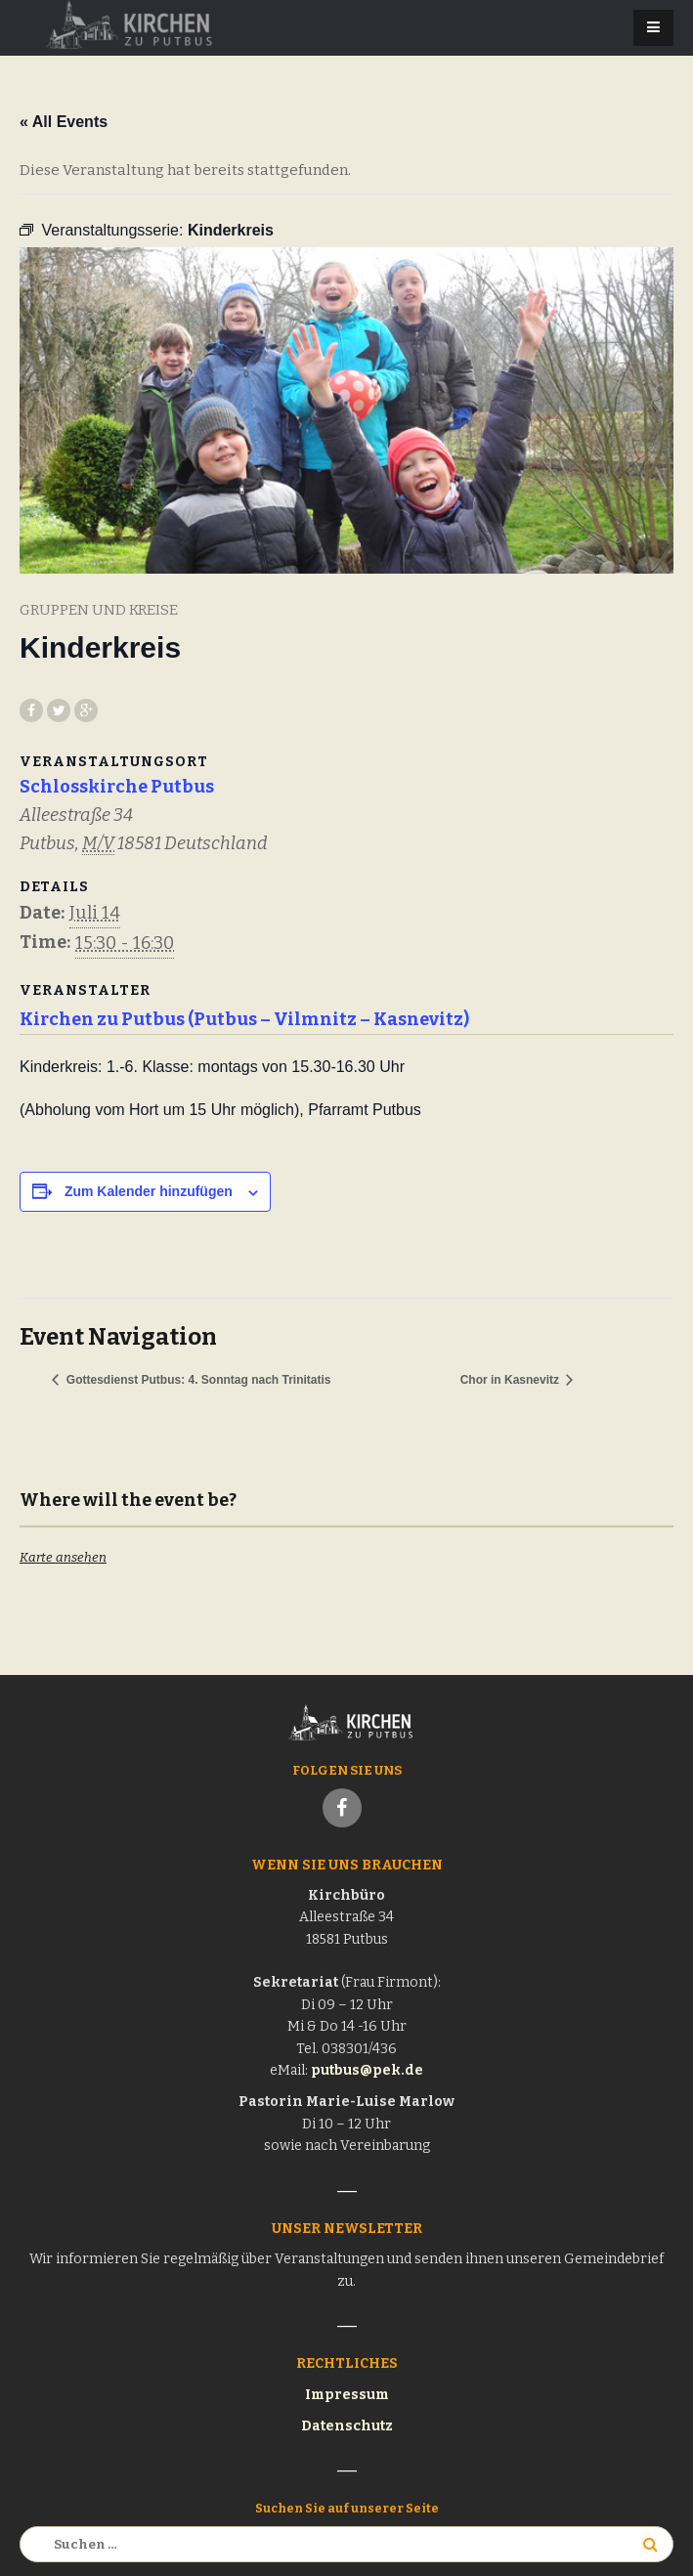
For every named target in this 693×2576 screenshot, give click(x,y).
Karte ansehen (63, 1557)
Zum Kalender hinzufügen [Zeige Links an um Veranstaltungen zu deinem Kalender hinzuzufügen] (149, 1191)
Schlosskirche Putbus (117, 786)
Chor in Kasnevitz (511, 1380)
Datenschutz (347, 2426)
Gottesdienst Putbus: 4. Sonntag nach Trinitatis (196, 1380)
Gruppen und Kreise (99, 610)
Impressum (347, 2394)
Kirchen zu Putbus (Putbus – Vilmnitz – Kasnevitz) (244, 1019)
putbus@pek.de (367, 2070)
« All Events (64, 121)
